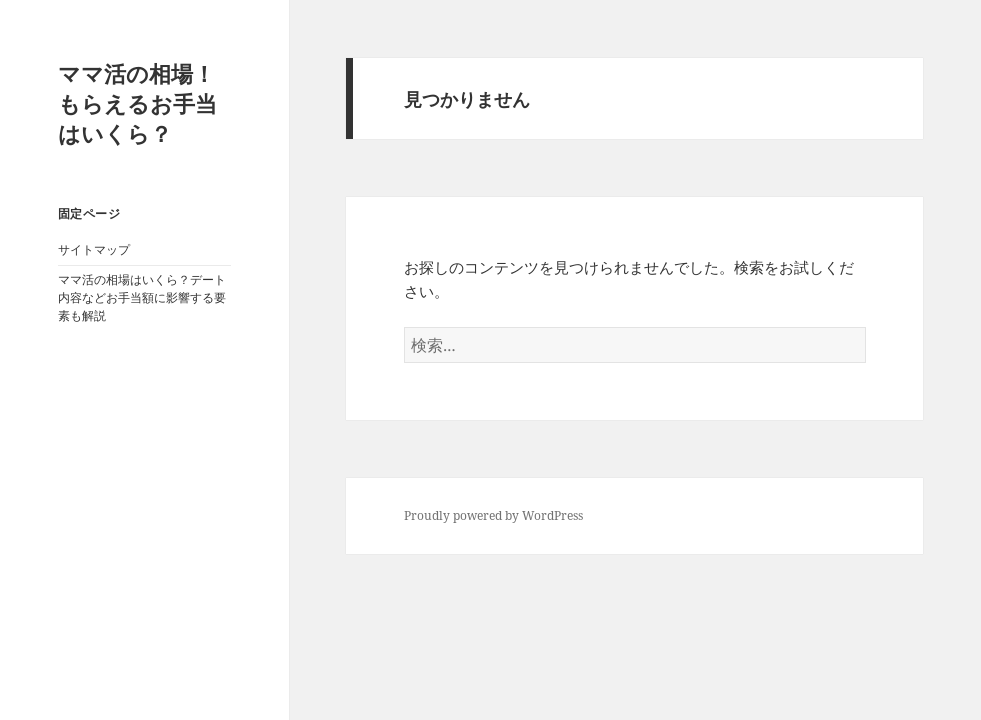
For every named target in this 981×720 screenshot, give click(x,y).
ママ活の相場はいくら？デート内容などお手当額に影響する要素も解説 (142, 297)
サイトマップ (94, 249)
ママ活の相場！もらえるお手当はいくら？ (137, 103)
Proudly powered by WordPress (493, 515)
